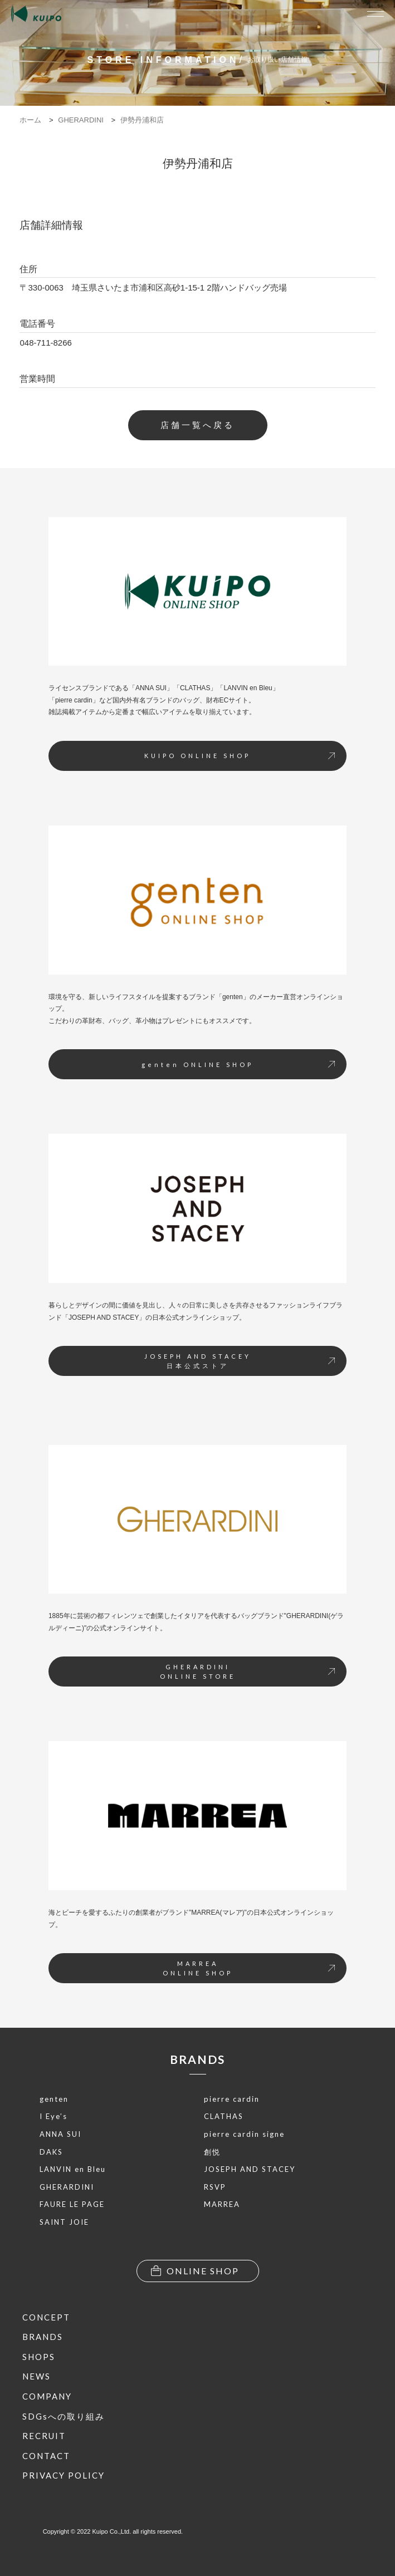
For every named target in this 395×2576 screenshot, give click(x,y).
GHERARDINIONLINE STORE (247, 1671)
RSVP (215, 2186)
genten (54, 2099)
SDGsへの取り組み (63, 2416)
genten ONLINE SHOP (238, 1064)
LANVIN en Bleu (73, 2169)
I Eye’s (53, 2116)
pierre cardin (232, 2099)
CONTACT (46, 2456)
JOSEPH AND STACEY (249, 2169)
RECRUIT (44, 2436)
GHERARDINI (67, 2186)
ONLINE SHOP (195, 2271)
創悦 (212, 2151)
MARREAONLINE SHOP (249, 1968)
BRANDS (197, 2059)
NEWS (36, 2376)
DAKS (51, 2151)
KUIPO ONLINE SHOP (239, 755)
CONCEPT (46, 2317)
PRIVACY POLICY (63, 2475)
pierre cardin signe (244, 2134)
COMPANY (47, 2396)
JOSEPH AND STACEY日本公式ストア (239, 1361)
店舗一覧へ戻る (197, 425)
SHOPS (38, 2357)
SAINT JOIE (64, 2222)
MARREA (222, 2204)
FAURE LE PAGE (72, 2204)
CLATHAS (223, 2116)
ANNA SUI (60, 2134)
